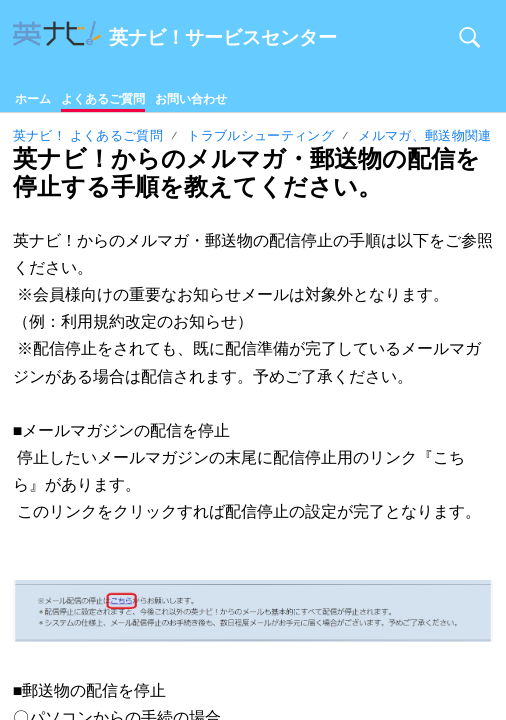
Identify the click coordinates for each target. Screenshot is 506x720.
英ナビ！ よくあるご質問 (88, 135)
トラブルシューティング (260, 135)
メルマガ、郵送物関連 (424, 135)
